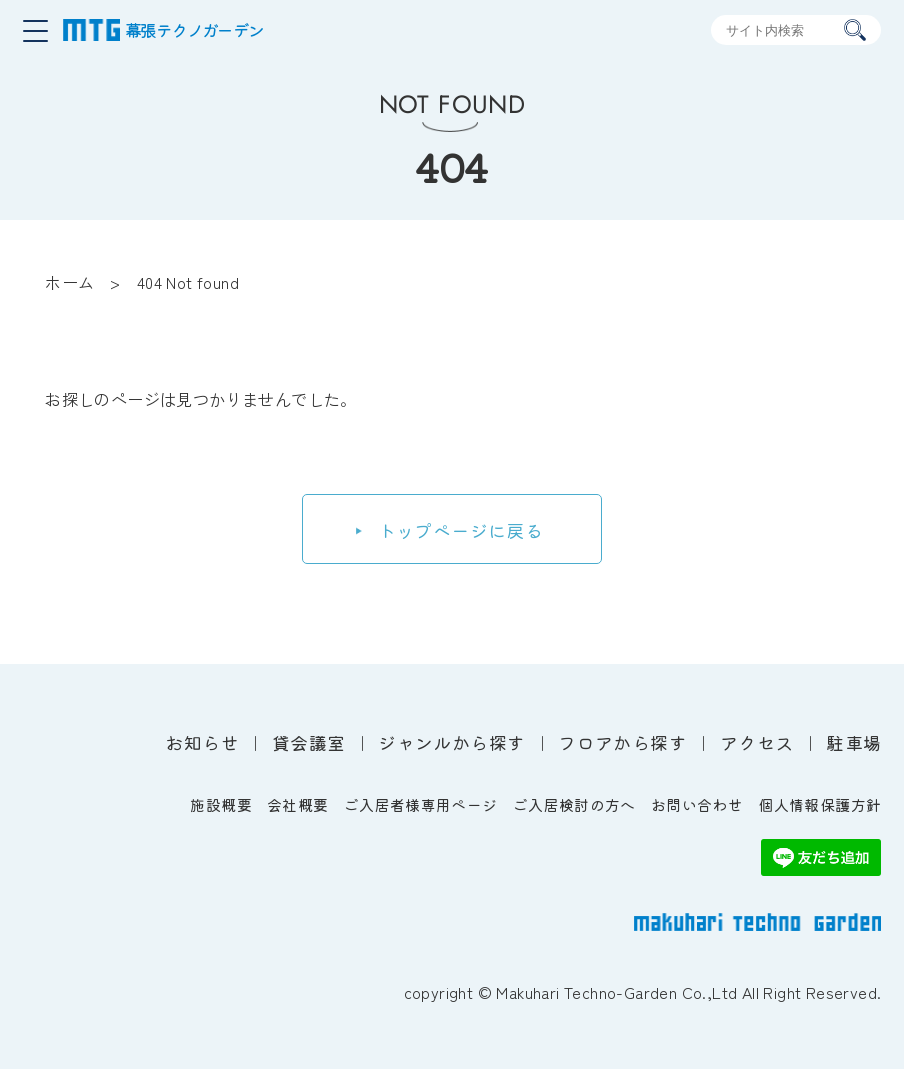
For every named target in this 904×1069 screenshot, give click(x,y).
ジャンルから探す (451, 742)
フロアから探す (622, 742)
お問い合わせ (697, 804)
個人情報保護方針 (819, 804)
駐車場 (853, 742)
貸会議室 (309, 742)
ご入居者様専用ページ (421, 804)
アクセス (757, 742)
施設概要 (221, 804)
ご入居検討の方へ (574, 804)
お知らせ (202, 742)
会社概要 (298, 804)
